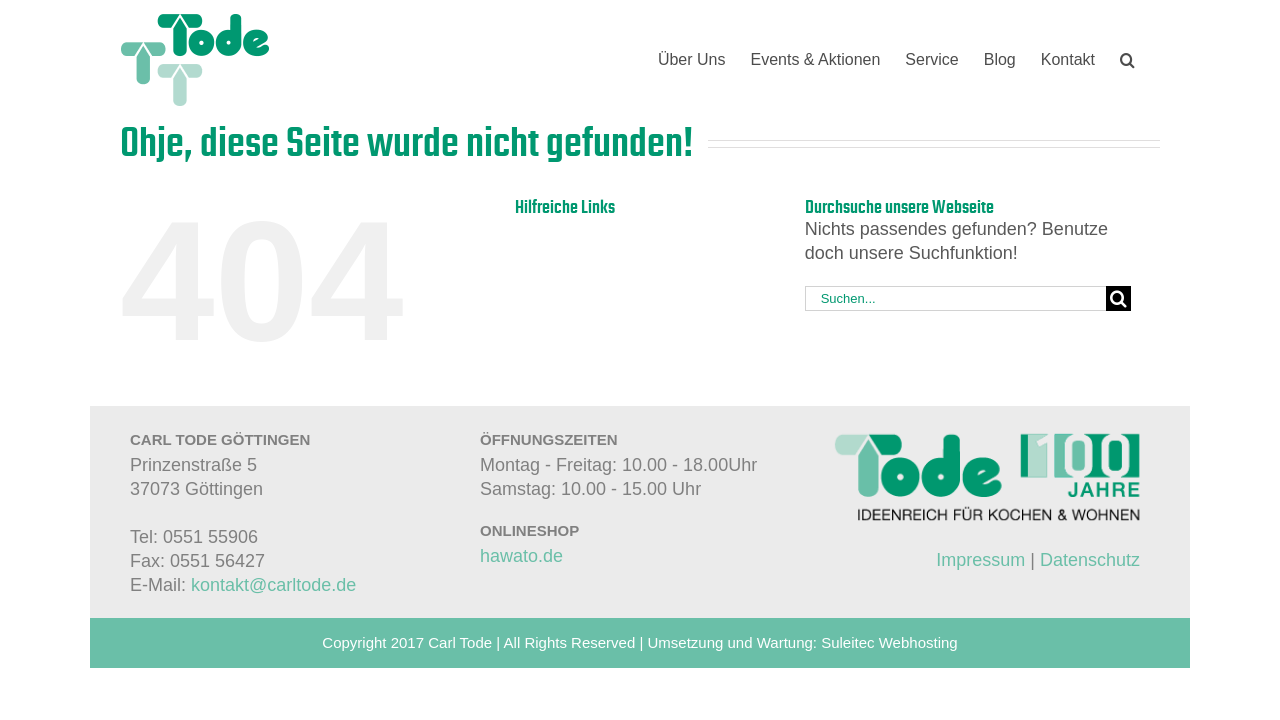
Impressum (980, 560)
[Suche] (1118, 298)
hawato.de (521, 556)
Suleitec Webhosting (889, 642)
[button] (1152, 60)
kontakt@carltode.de (273, 585)
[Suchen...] (956, 298)
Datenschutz (1090, 560)
